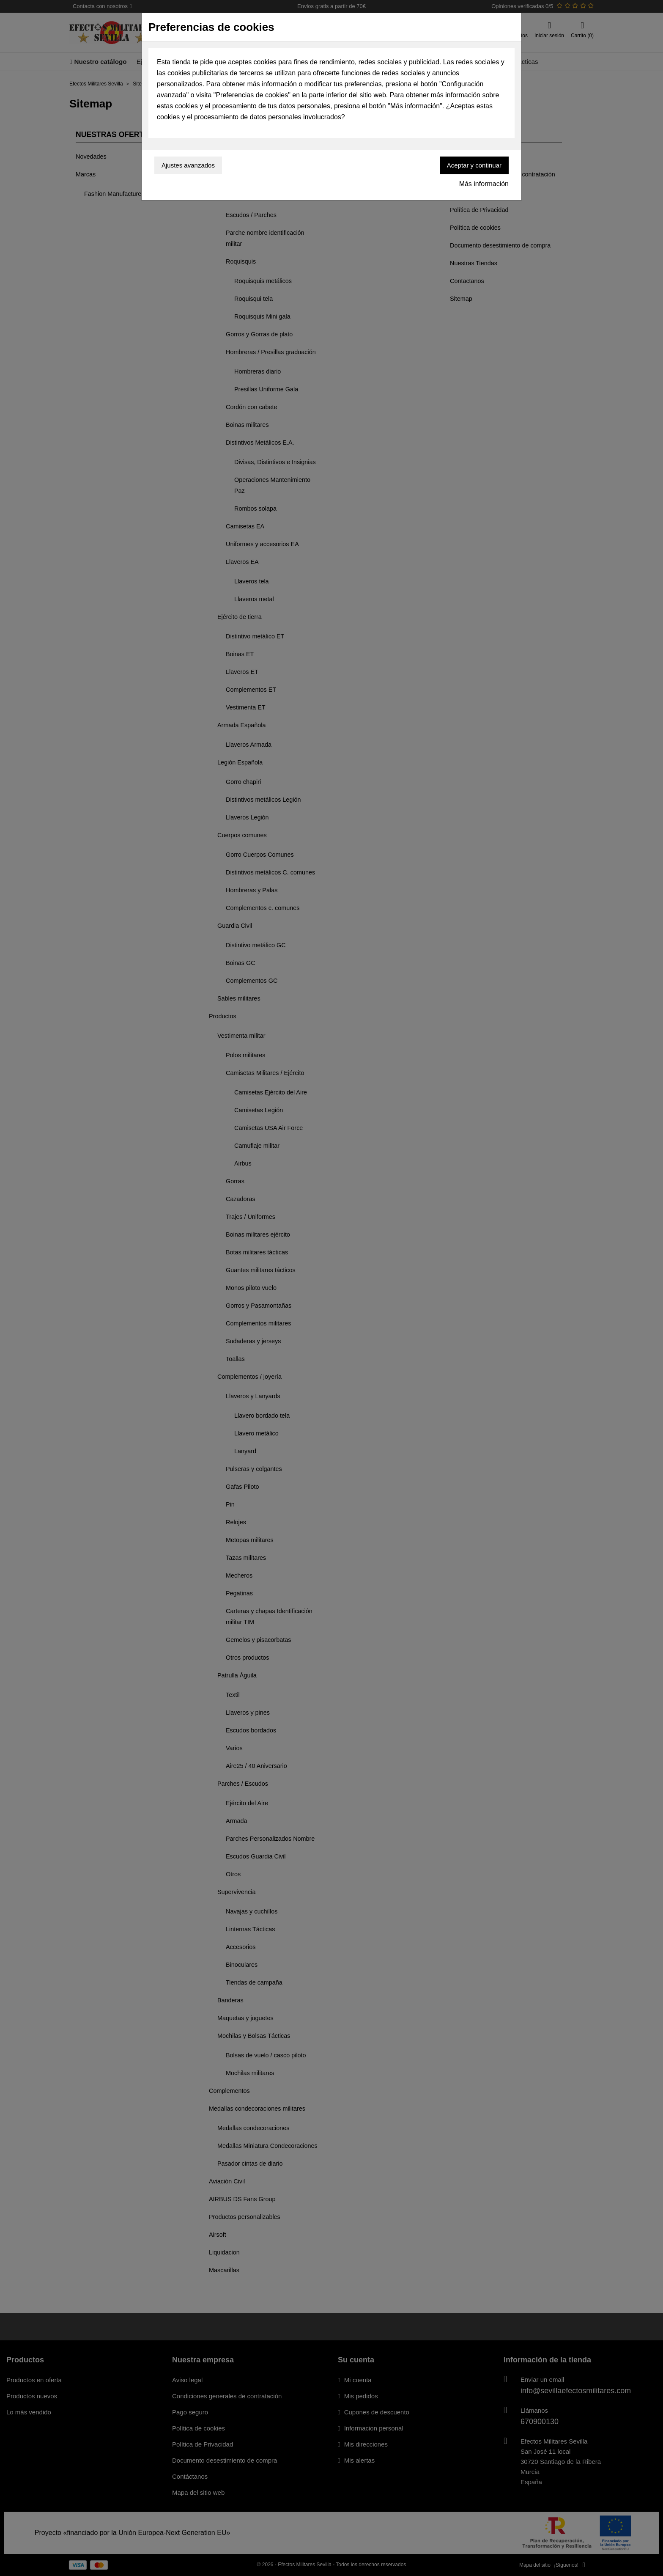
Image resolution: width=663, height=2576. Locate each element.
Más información (484, 183)
